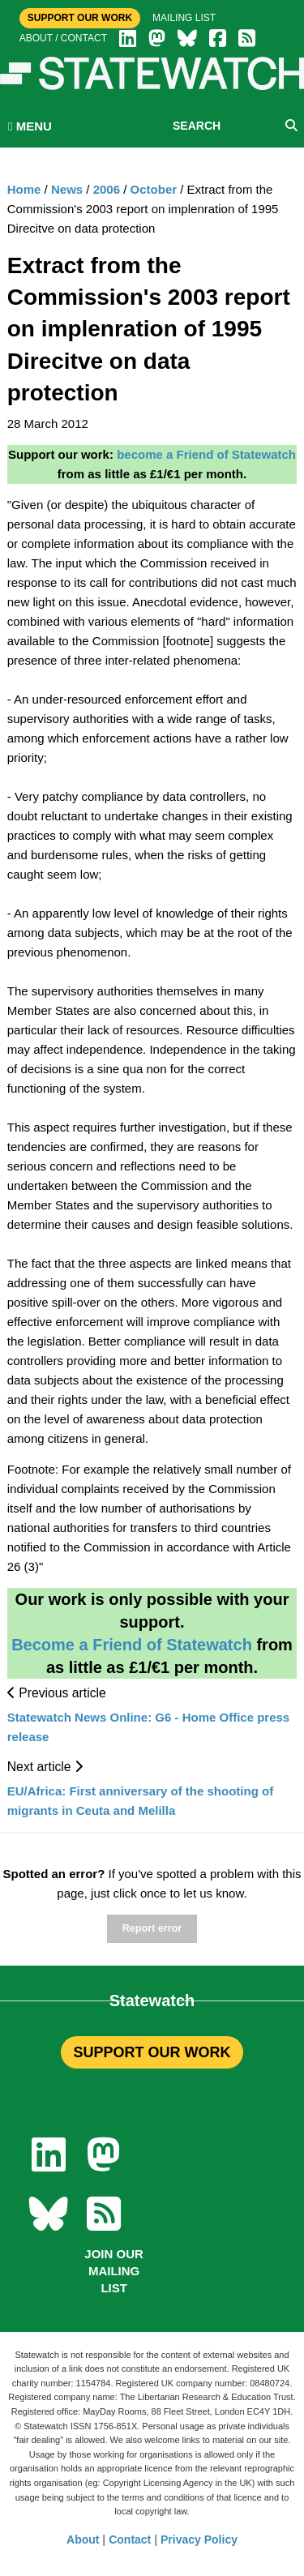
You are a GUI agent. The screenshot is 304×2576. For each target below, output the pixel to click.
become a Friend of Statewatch (206, 454)
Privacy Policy (199, 2539)
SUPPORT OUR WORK (151, 2052)
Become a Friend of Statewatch (131, 1645)
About (82, 2539)
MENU (30, 126)
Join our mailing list (113, 2271)
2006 (106, 189)
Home (24, 189)
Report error (152, 1928)
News (67, 189)
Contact (130, 2539)
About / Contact (63, 38)
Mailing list (184, 18)
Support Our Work (80, 18)
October (154, 189)
